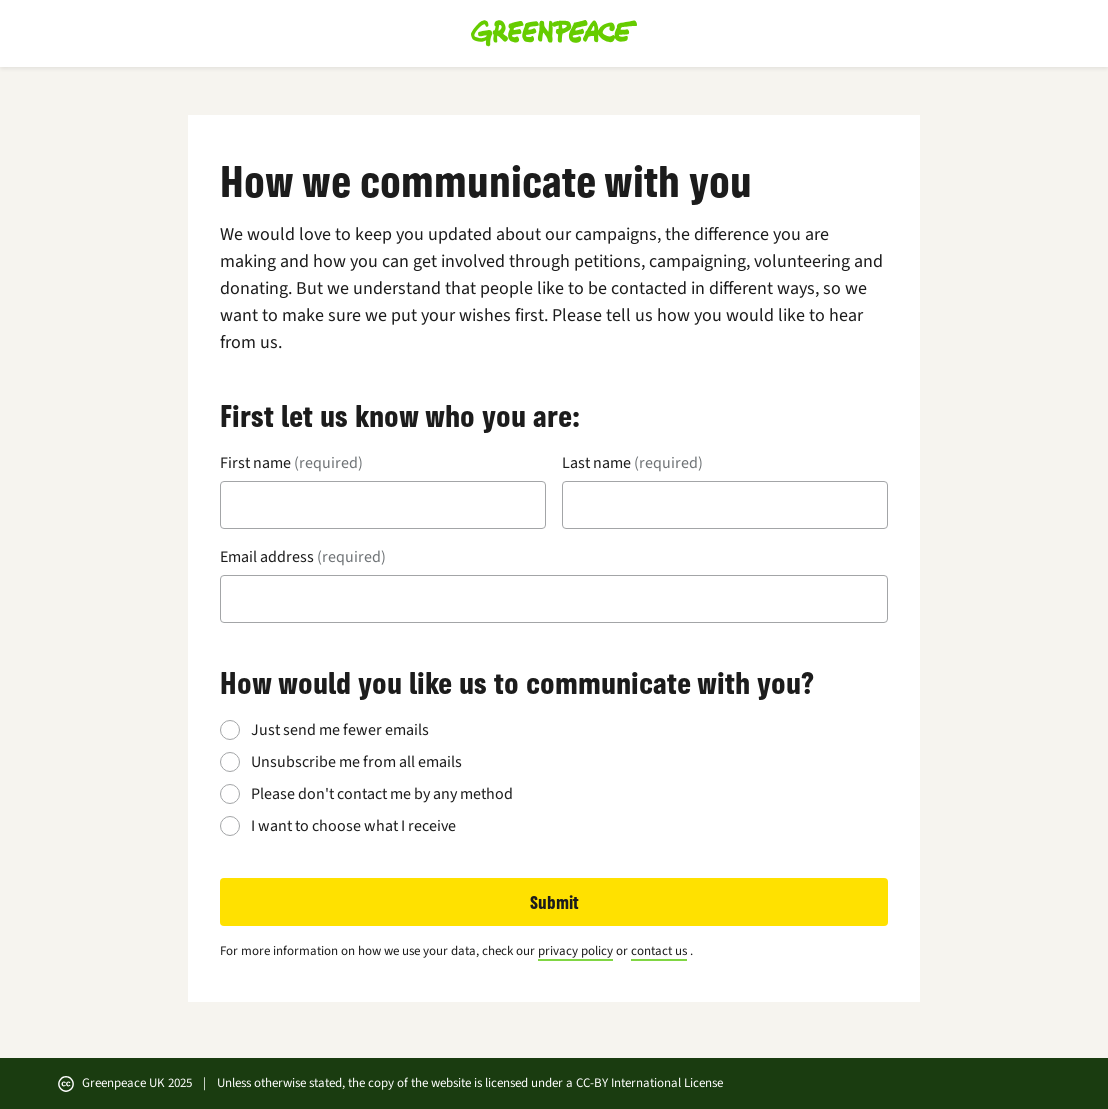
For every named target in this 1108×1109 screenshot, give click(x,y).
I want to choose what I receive (353, 826)
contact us (659, 951)
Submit (554, 902)
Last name (632, 463)
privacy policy (575, 951)
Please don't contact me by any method (382, 794)
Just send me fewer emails (340, 730)
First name (291, 463)
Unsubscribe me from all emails (356, 762)
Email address (303, 557)
